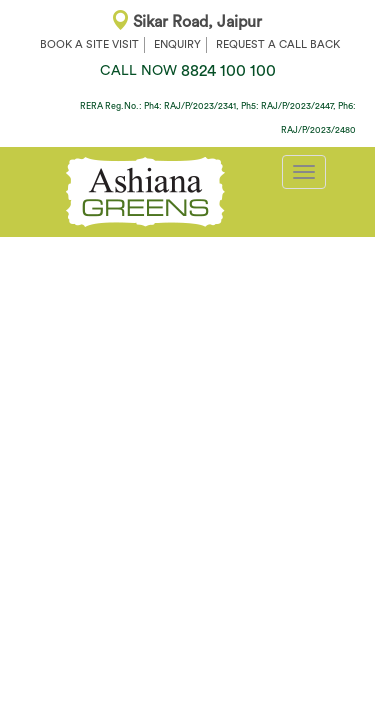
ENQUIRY (177, 44)
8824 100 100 (188, 71)
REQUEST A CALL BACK (278, 44)
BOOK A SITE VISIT (89, 44)
